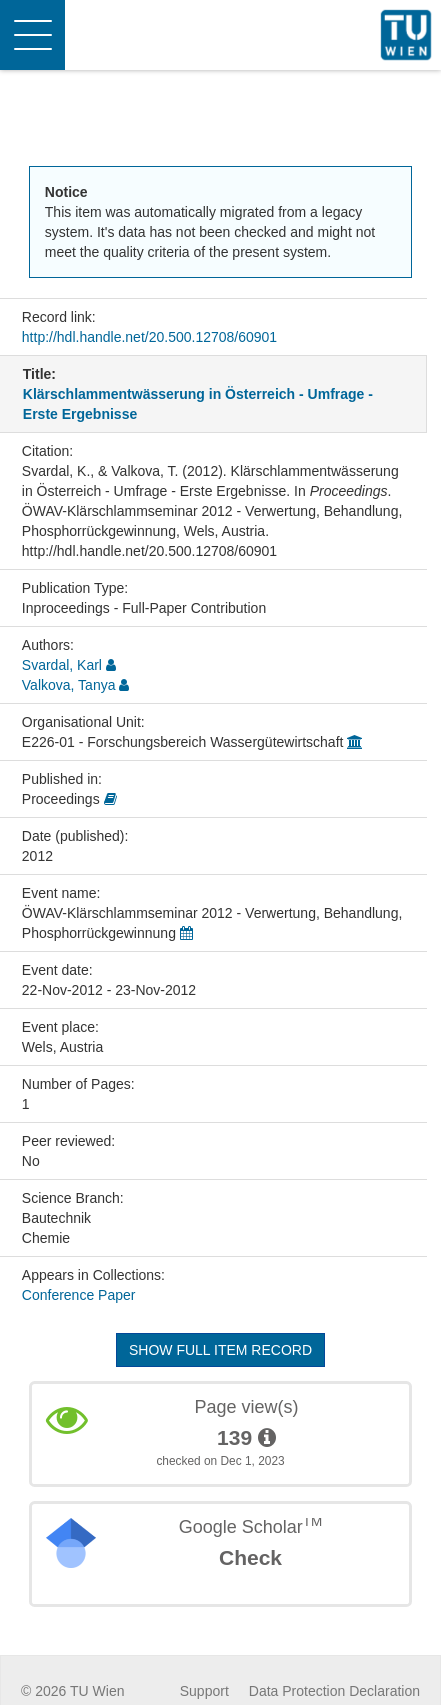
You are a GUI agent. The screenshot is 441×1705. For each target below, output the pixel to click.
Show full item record (220, 1350)
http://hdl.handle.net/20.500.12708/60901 (149, 337)
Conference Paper (79, 1295)
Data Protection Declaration (334, 1691)
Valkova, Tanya (69, 685)
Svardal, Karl (62, 665)
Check (250, 1557)
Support (204, 1691)
